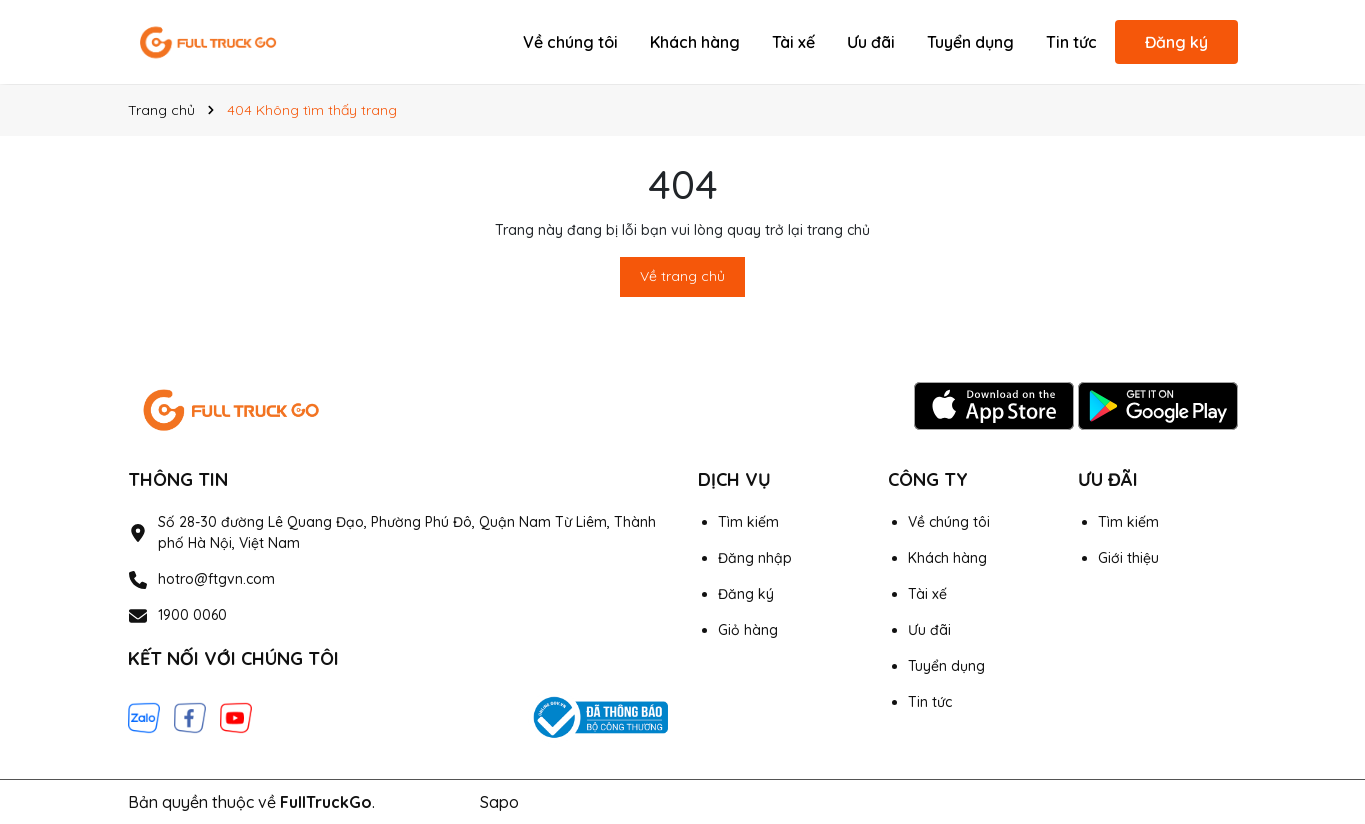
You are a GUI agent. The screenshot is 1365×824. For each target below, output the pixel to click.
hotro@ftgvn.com (216, 579)
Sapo (499, 802)
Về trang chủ (682, 276)
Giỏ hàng (748, 630)
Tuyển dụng (970, 42)
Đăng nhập (755, 558)
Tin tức (1071, 42)
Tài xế (793, 42)
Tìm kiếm (748, 522)
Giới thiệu (1128, 558)
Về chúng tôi (570, 42)
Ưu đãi (871, 42)
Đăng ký (1176, 42)
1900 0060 (192, 615)
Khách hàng (695, 42)
